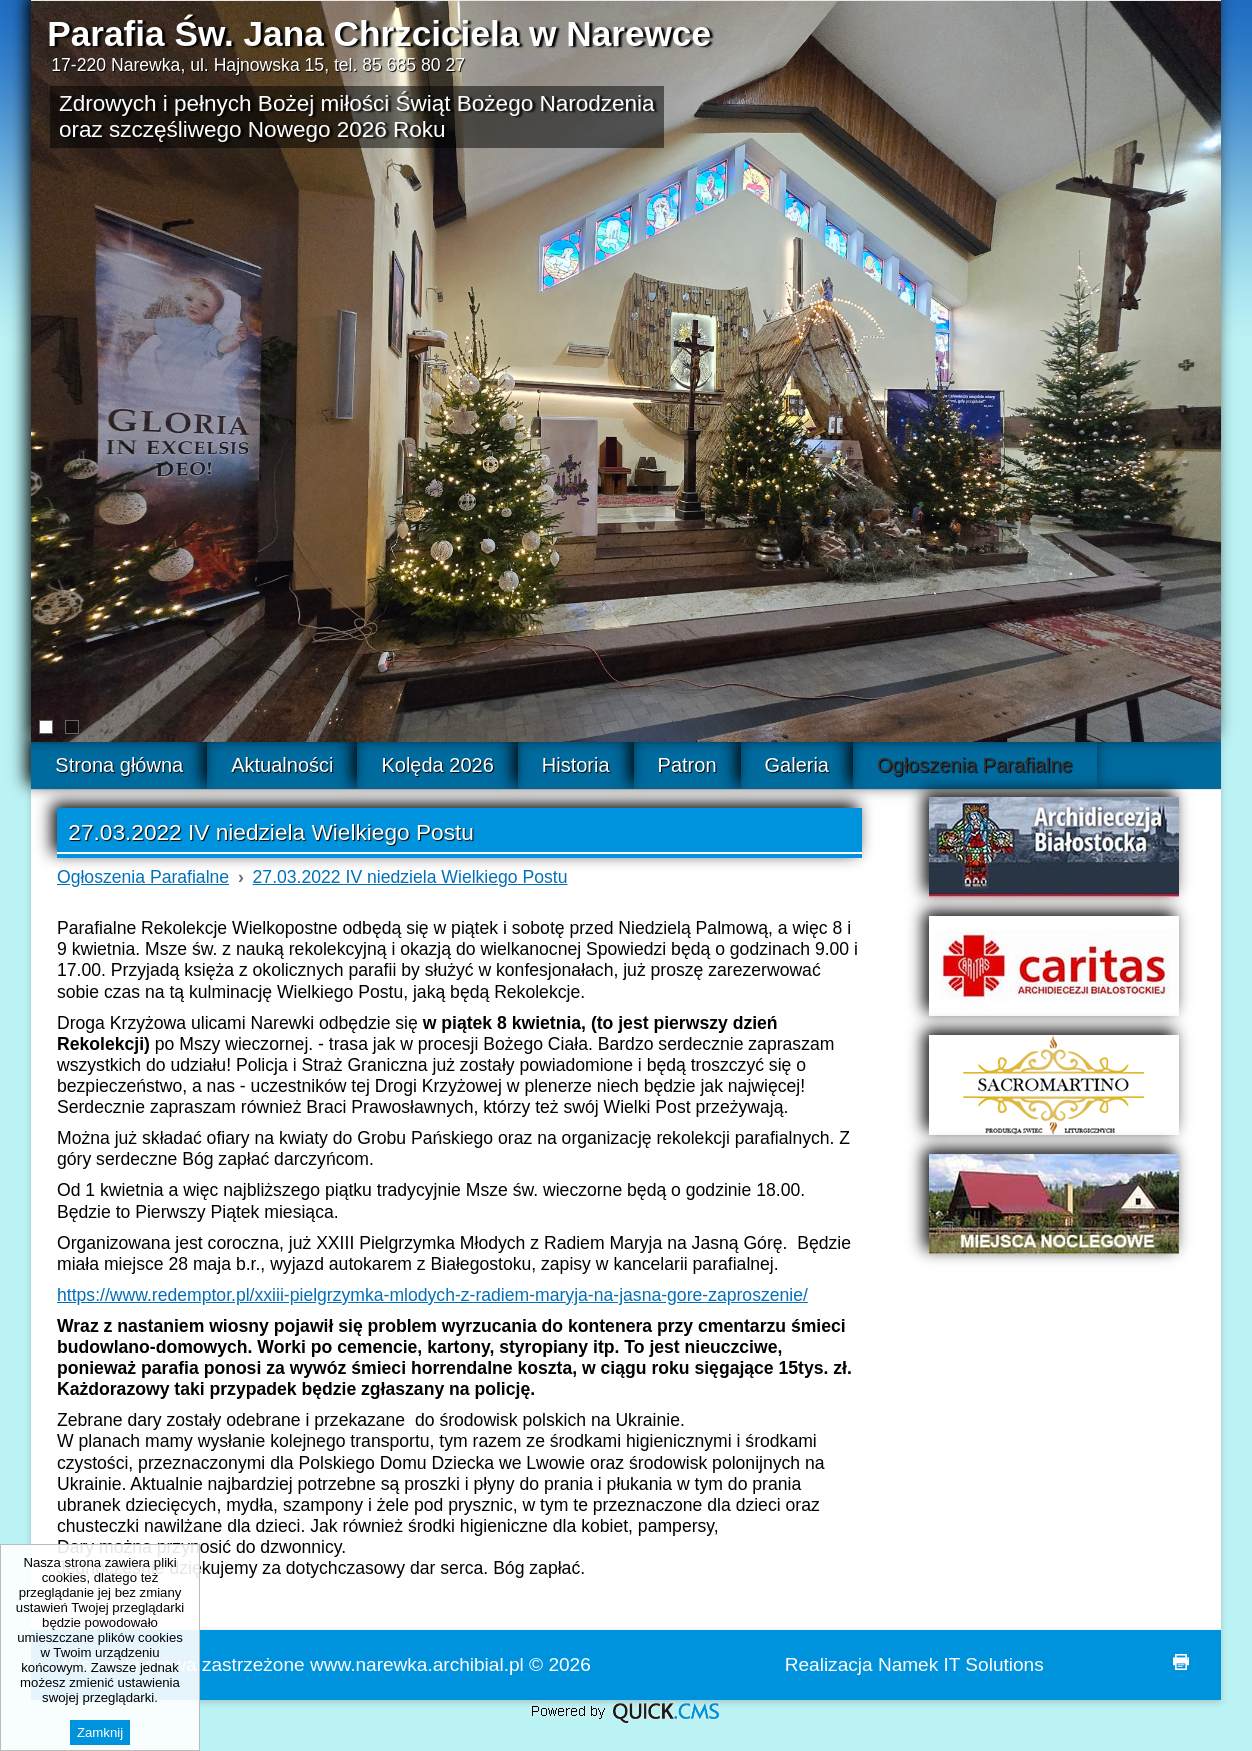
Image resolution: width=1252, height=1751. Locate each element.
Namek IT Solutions (961, 1664)
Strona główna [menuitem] (119, 765)
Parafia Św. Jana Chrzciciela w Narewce (379, 33)
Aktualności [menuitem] (282, 765)
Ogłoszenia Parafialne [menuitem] (975, 765)
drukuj (1181, 1662)
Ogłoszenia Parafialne (143, 877)
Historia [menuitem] (576, 765)
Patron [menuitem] (687, 765)
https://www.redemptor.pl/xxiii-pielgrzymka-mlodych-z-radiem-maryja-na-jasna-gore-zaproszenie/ (432, 1295)
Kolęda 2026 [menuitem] (437, 765)
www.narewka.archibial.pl (417, 1664)
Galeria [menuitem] (797, 765)
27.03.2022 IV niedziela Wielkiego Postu (410, 877)
